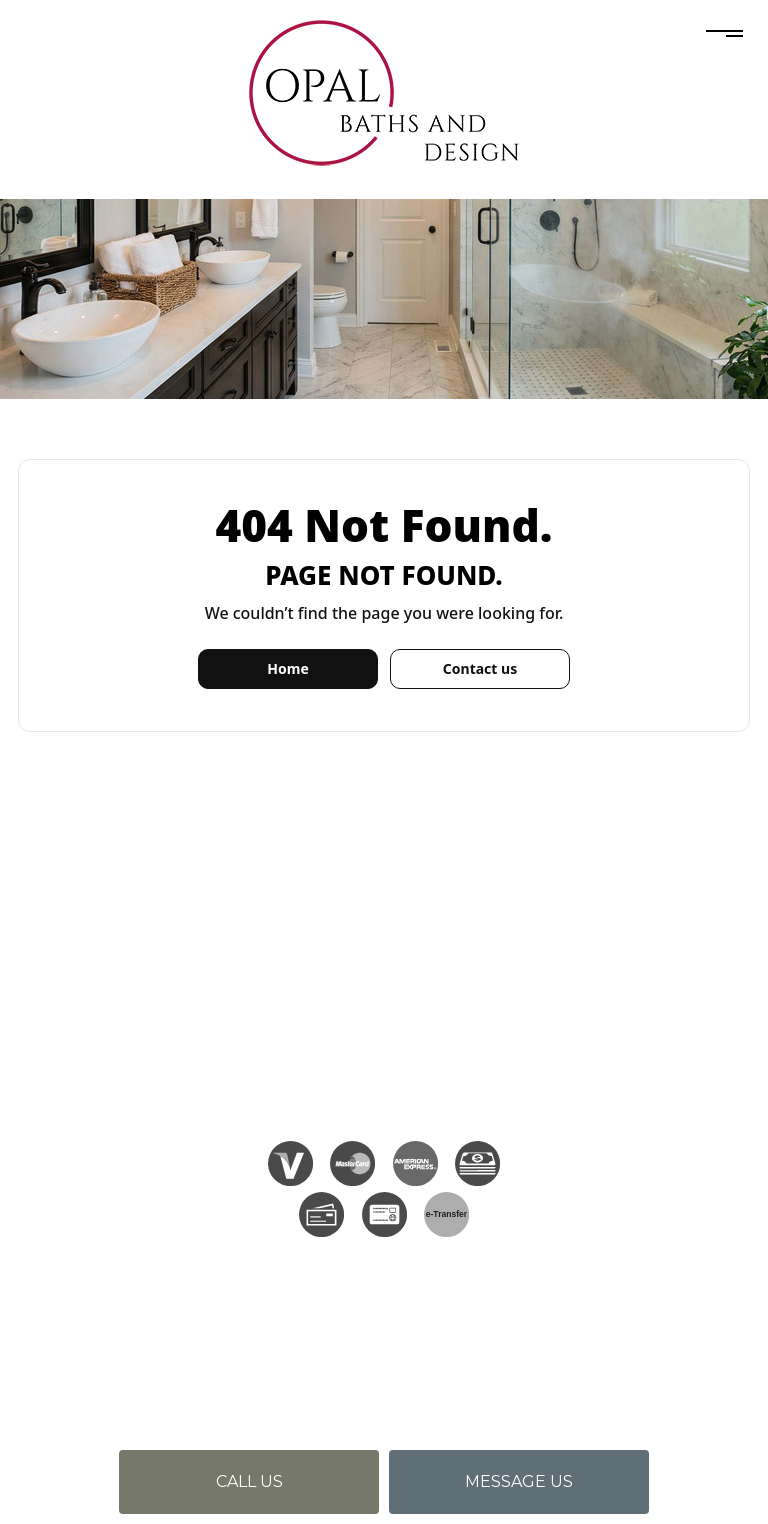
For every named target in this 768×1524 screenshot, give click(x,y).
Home (287, 668)
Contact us (480, 668)
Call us (249, 1481)
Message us (519, 1481)
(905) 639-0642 (418, 956)
